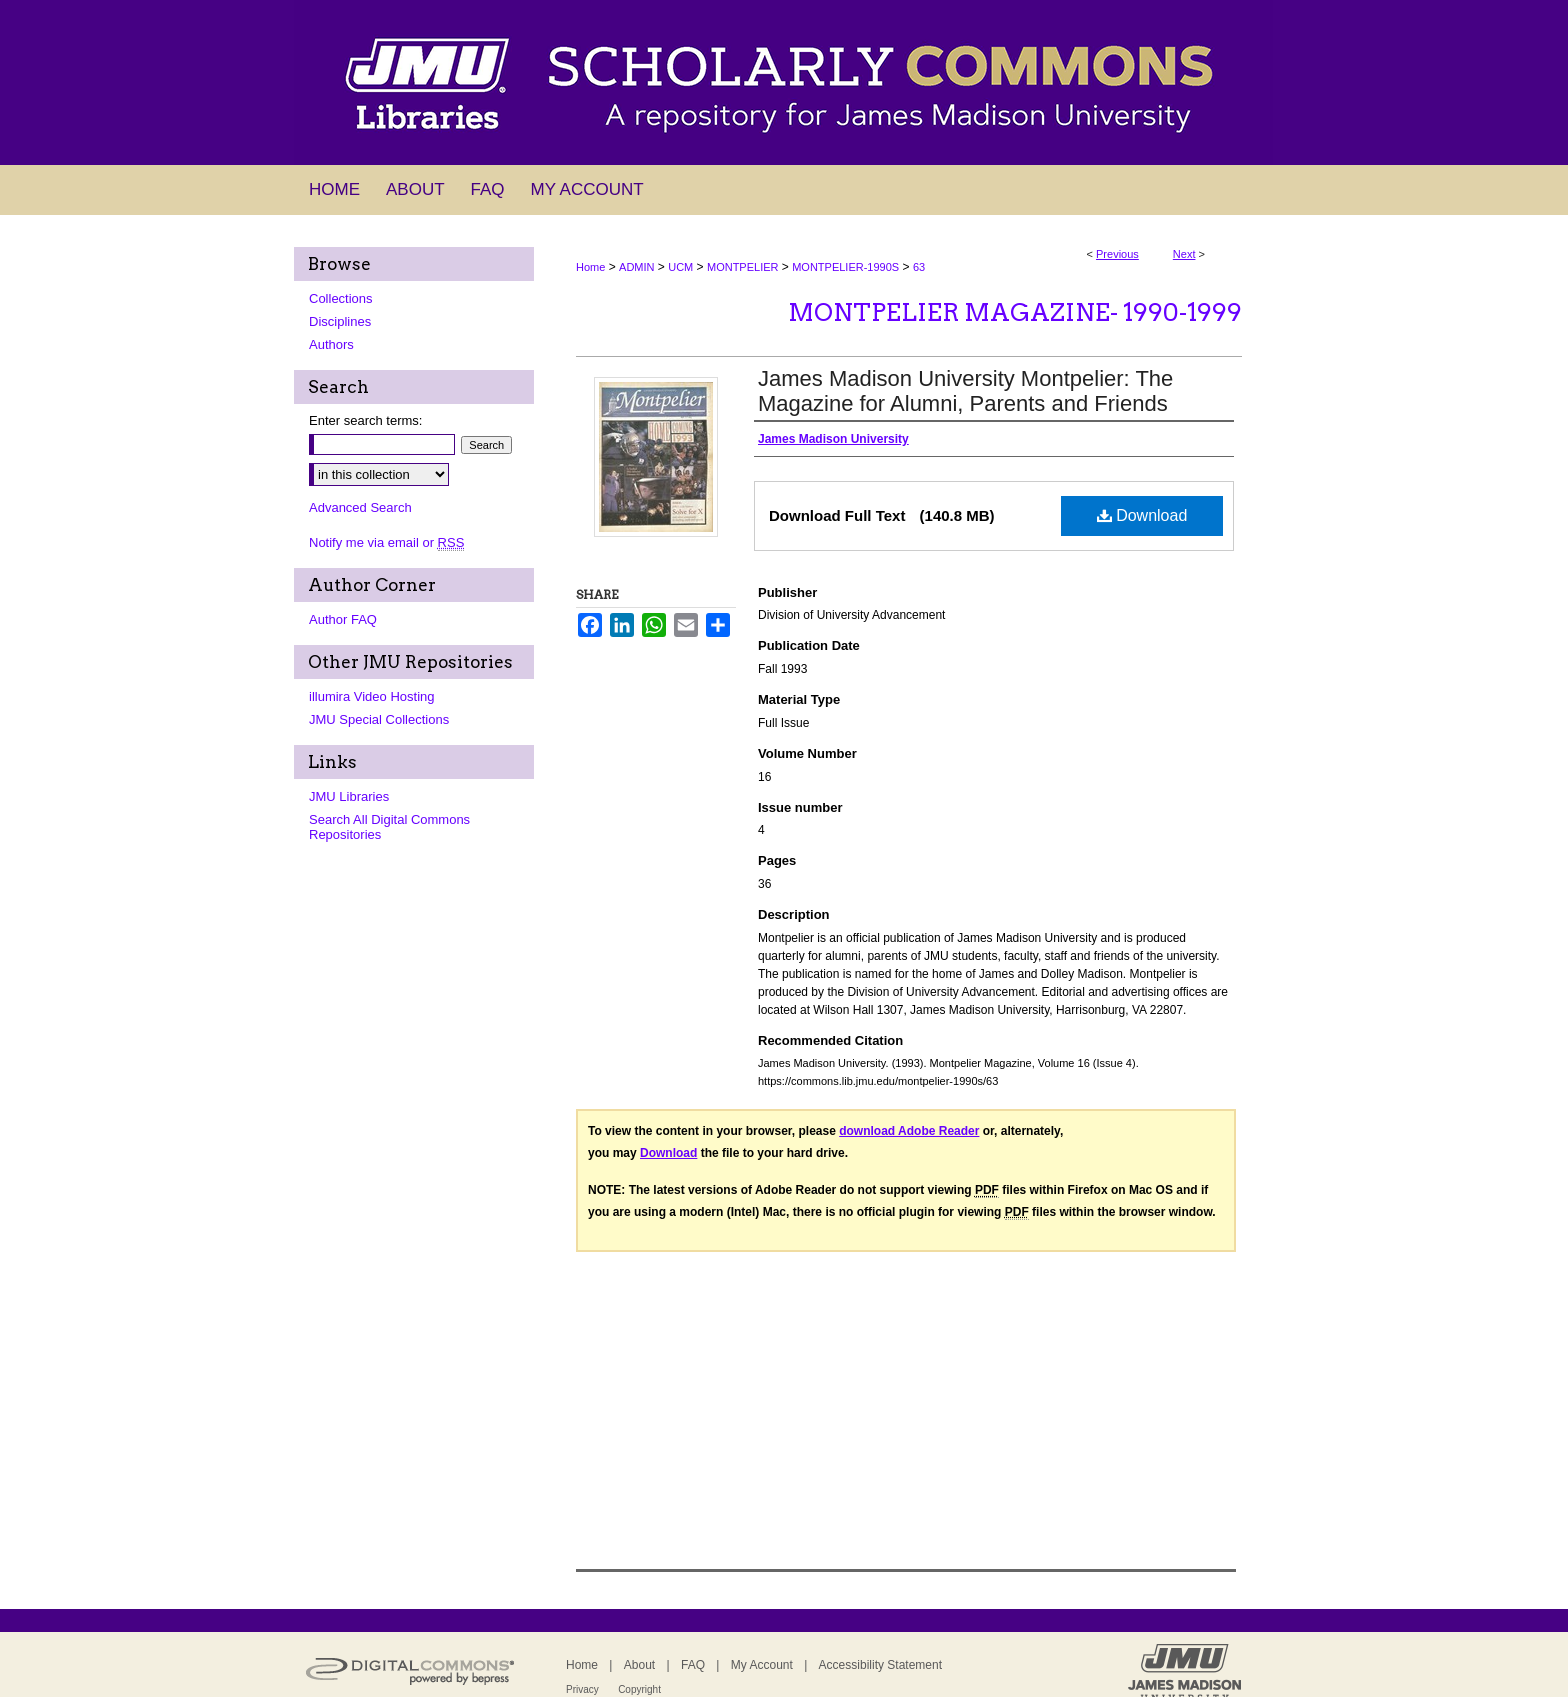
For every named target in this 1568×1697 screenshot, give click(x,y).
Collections (341, 298)
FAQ (693, 1665)
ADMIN (636, 267)
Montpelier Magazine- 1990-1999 (1015, 312)
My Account (762, 1665)
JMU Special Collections (379, 719)
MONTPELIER (743, 267)
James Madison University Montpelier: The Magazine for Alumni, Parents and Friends (965, 391)
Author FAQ (343, 619)
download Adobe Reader (909, 1131)
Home (590, 267)
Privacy (582, 1689)
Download (1142, 515)
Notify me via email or (386, 542)
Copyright (639, 1689)
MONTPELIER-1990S (845, 267)
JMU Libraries (349, 796)
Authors (331, 344)
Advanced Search (360, 507)
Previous (1117, 254)
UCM (680, 267)
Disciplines (340, 321)
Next (1184, 254)
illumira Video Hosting (372, 696)
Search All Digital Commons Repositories (389, 827)
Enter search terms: (365, 420)
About (639, 1665)
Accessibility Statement (880, 1665)
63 (919, 267)
